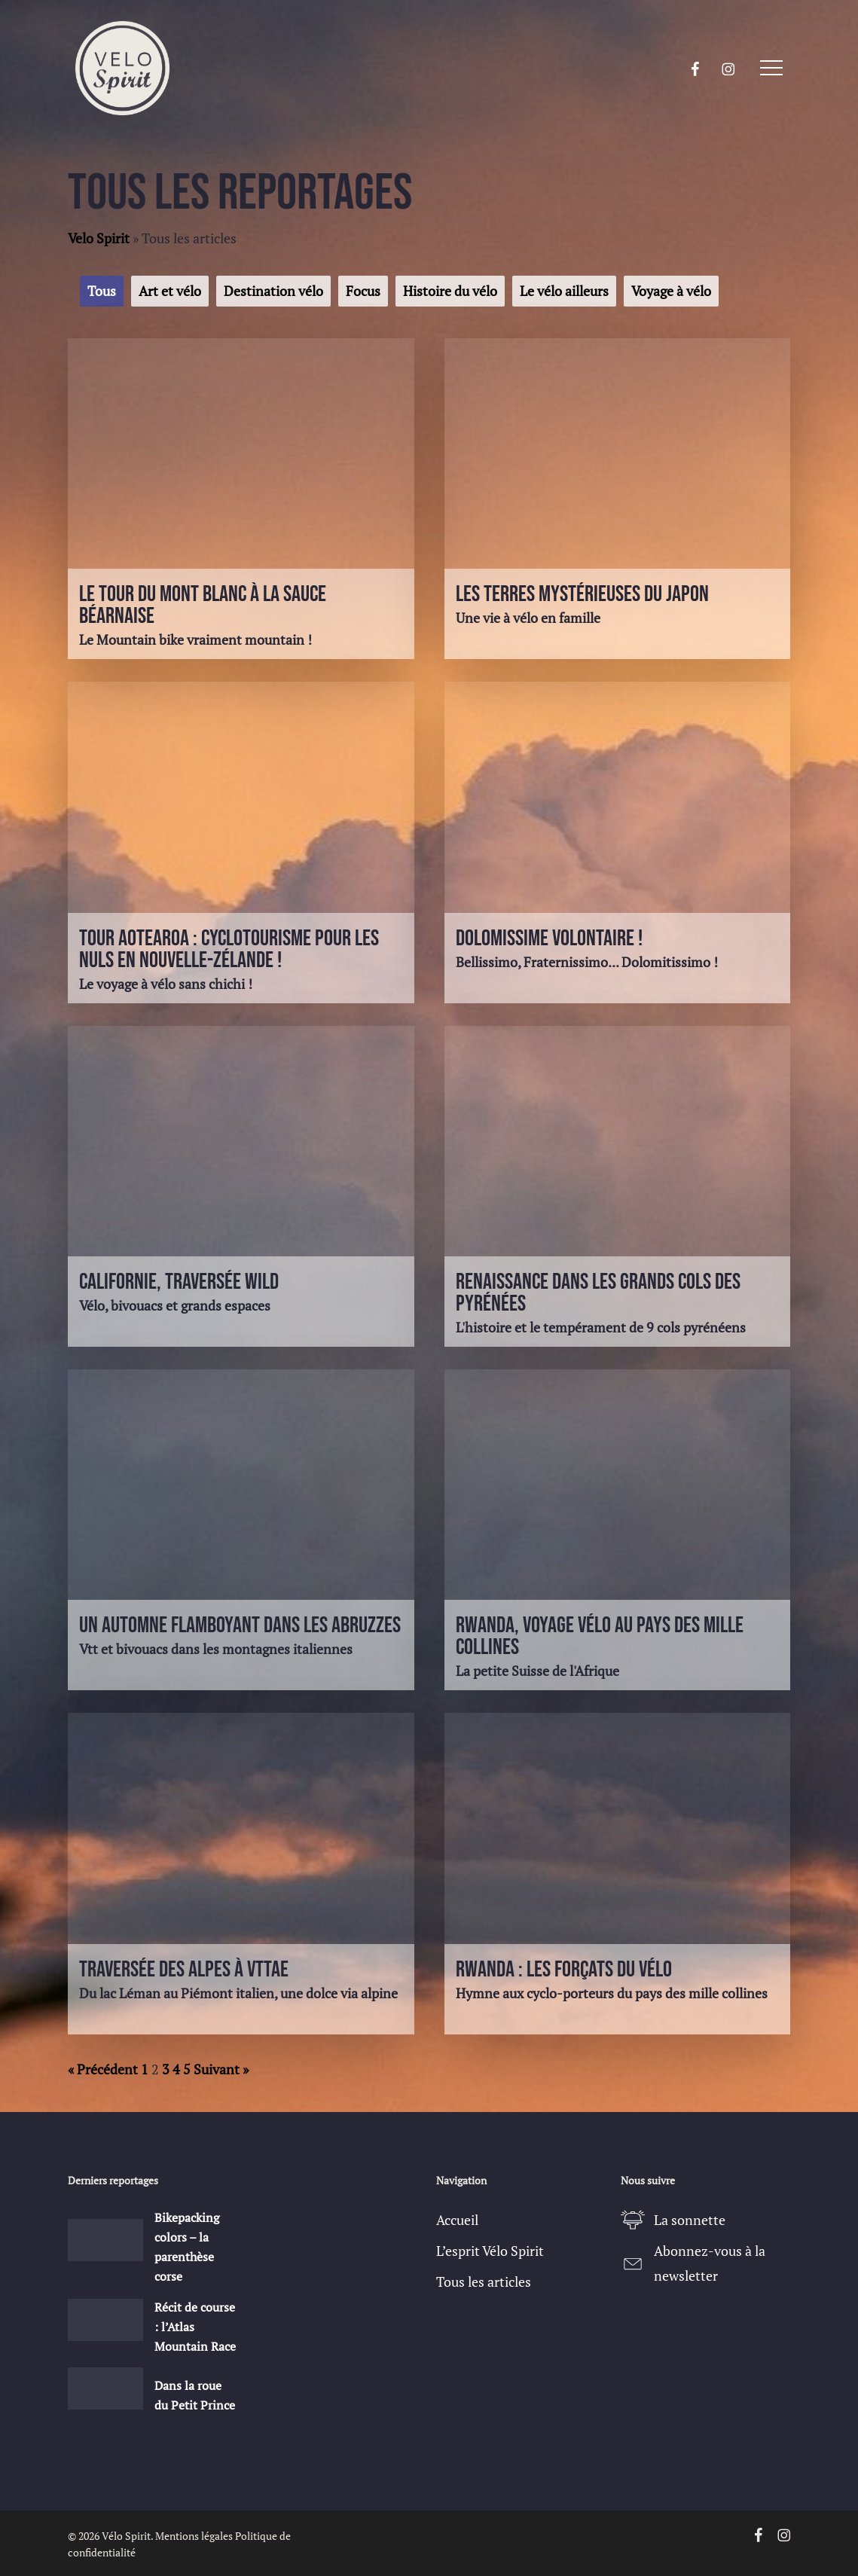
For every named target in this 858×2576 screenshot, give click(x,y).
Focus (363, 291)
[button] (771, 68)
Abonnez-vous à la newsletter (709, 2263)
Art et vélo (170, 291)
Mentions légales (194, 2536)
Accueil (457, 2220)
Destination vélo (273, 291)
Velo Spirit (99, 238)
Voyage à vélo (671, 291)
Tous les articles (483, 2281)
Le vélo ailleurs (564, 291)
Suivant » (221, 2069)
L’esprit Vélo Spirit (490, 2251)
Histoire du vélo (450, 291)
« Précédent (103, 2069)
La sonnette (689, 2220)
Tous (101, 291)
